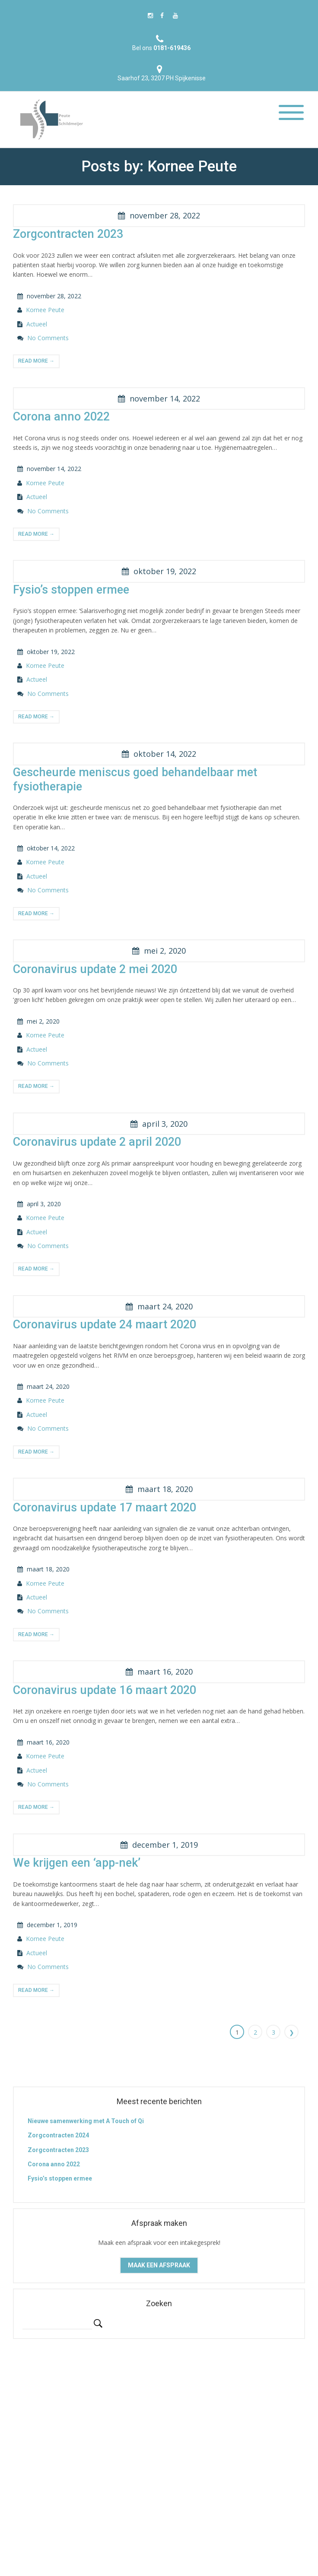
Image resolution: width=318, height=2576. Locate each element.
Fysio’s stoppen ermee (71, 590)
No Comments (48, 338)
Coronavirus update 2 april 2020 (97, 1142)
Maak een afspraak (159, 2265)
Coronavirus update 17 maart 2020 (104, 1507)
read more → (36, 361)
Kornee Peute (45, 310)
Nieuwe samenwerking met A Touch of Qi (86, 2121)
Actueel (36, 324)
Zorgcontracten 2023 (68, 234)
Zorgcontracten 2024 (58, 2135)
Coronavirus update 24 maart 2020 (104, 1324)
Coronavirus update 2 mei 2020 (95, 969)
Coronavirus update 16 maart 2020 (104, 1690)
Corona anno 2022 (61, 417)
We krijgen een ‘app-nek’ (76, 1863)
